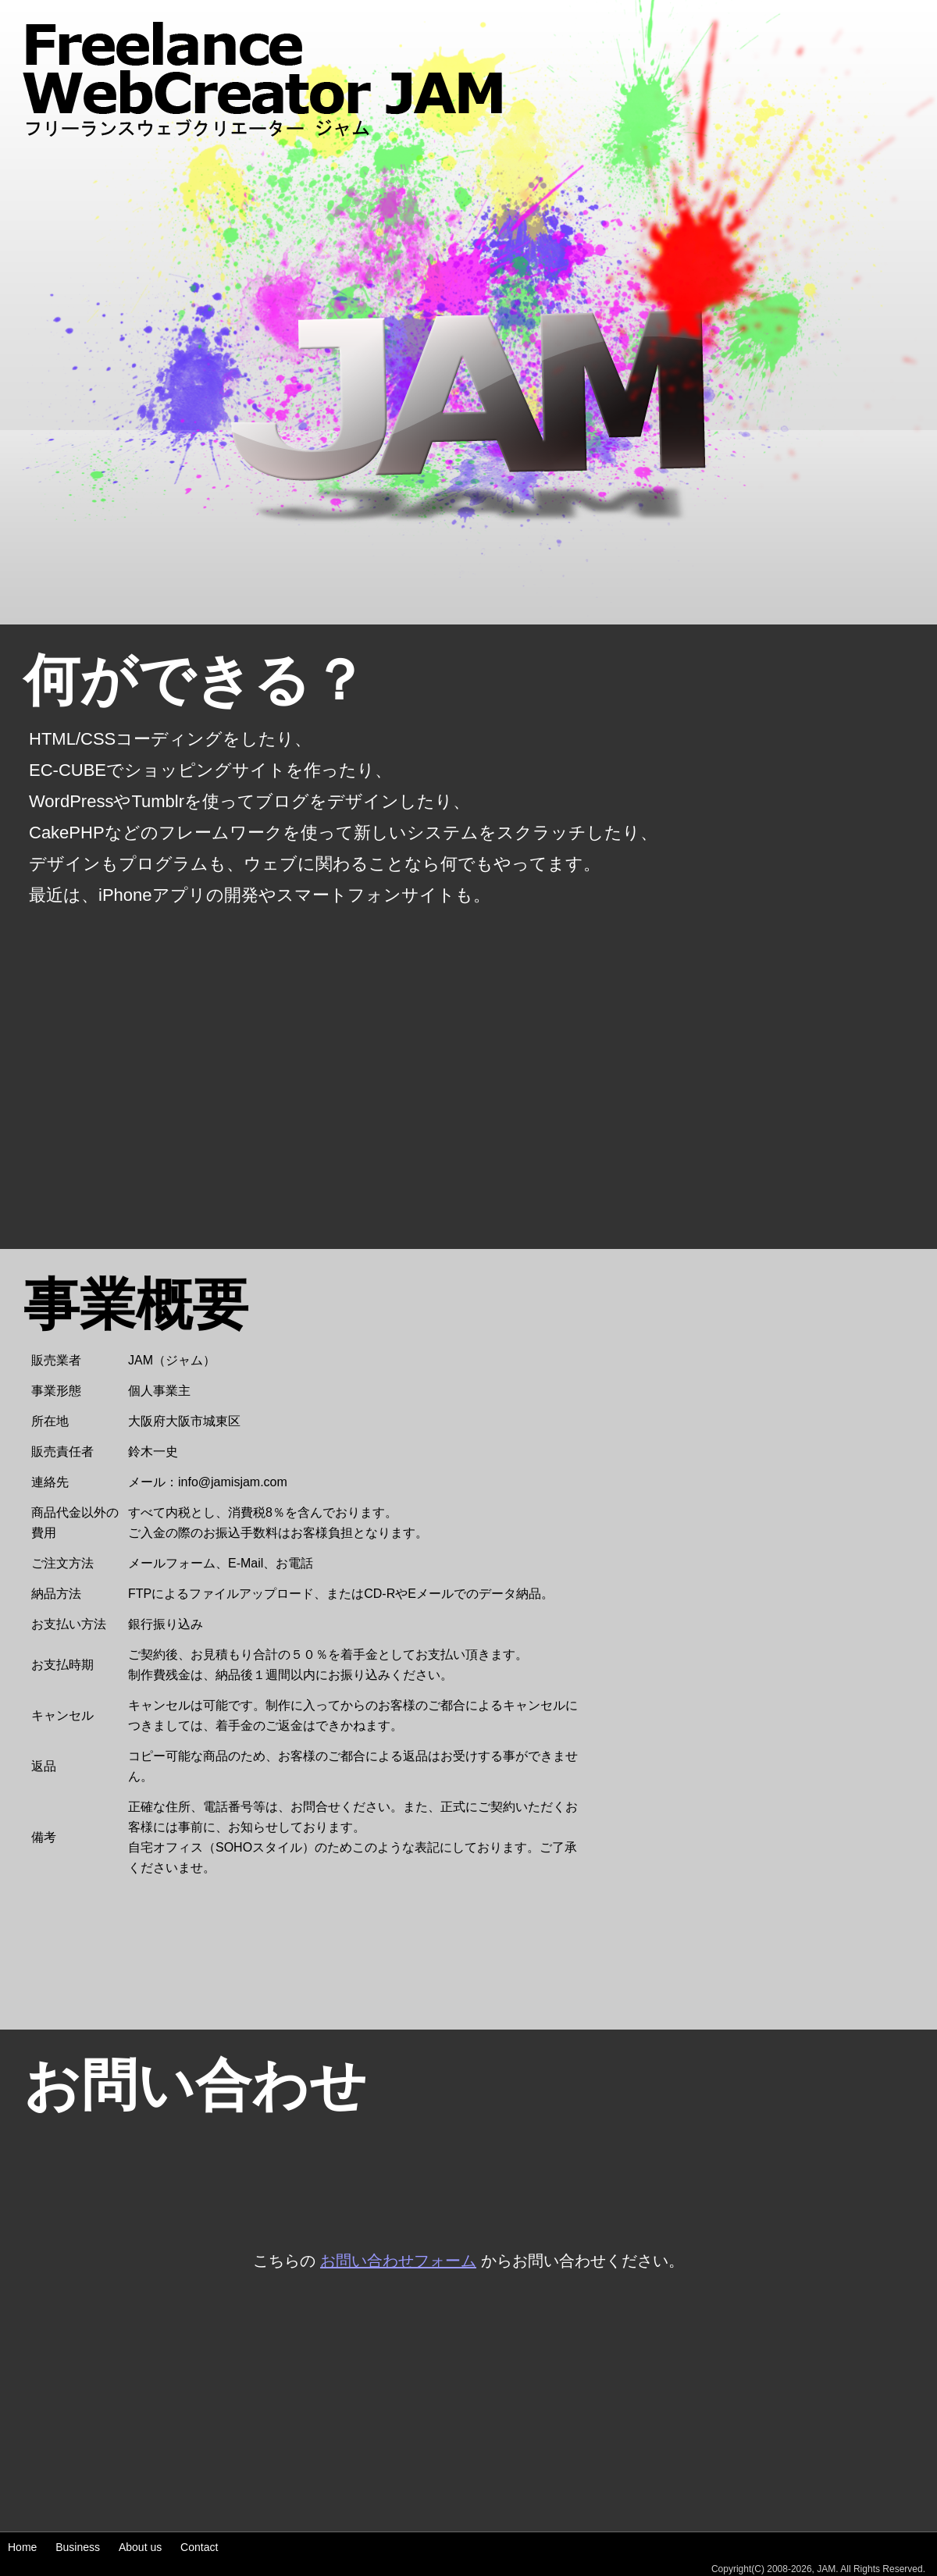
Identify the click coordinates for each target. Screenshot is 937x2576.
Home (22, 2547)
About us (140, 2547)
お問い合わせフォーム (398, 2260)
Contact (199, 2547)
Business (77, 2547)
